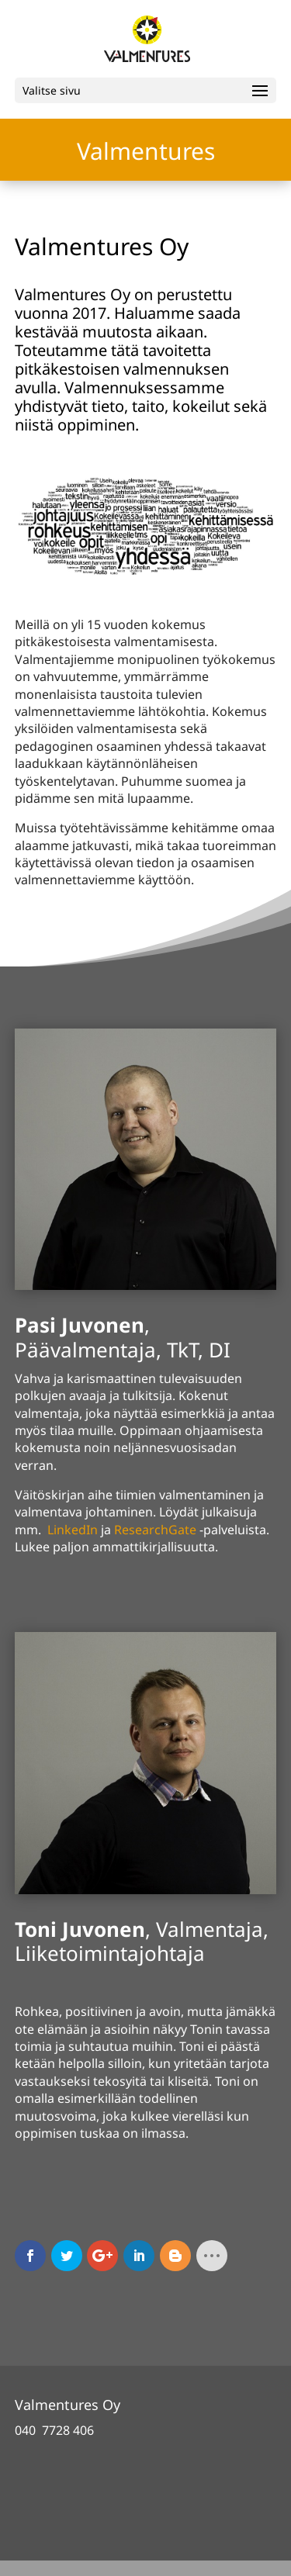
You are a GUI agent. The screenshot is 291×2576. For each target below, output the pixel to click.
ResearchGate (155, 1529)
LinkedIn (72, 1529)
